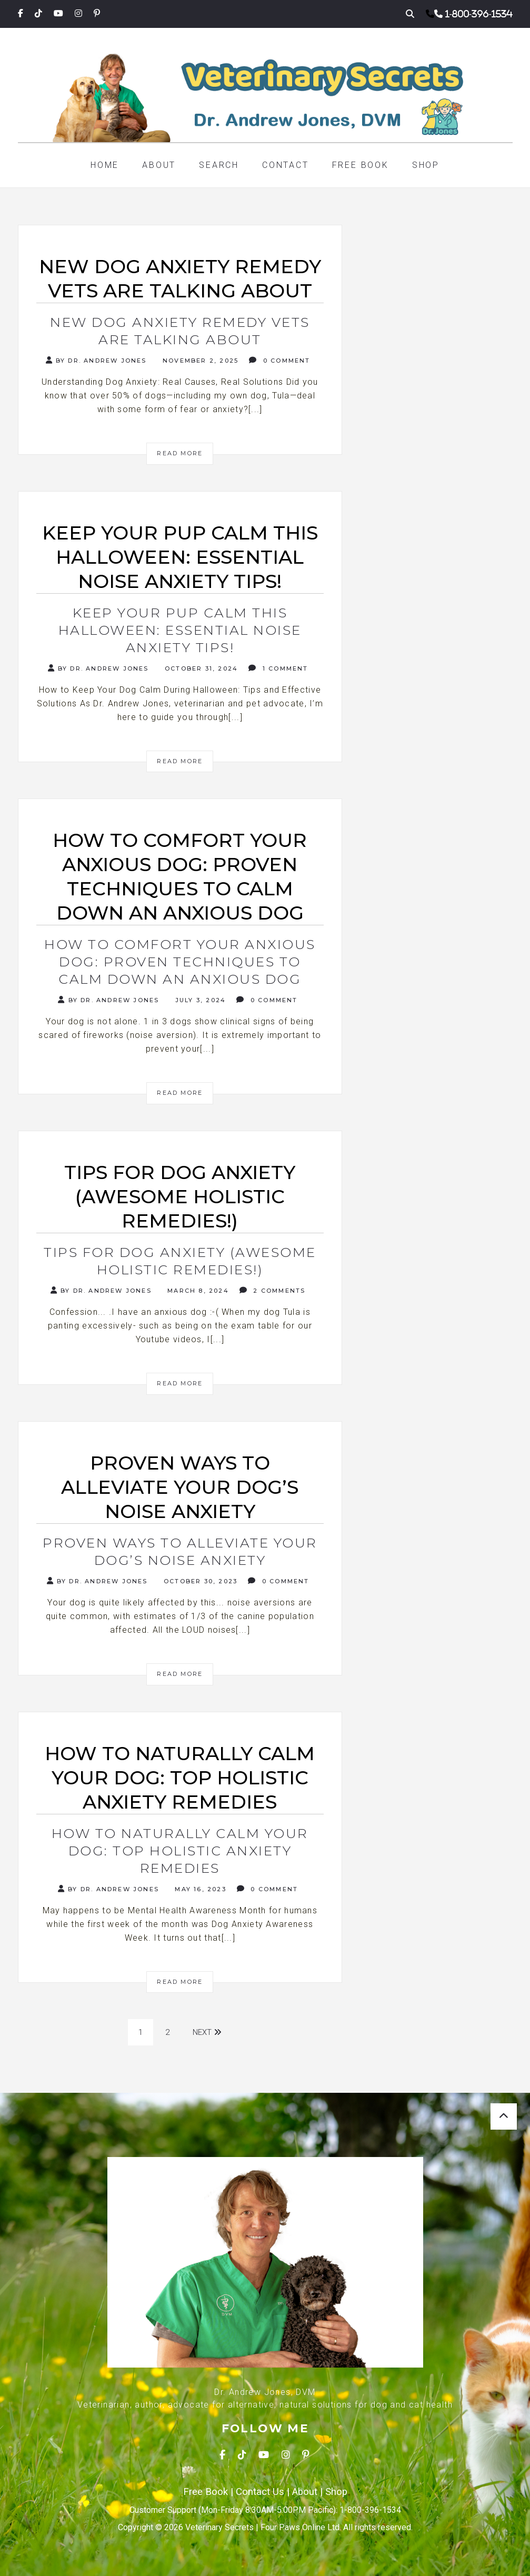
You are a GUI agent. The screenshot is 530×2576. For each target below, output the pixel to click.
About (159, 165)
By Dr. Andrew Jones (96, 360)
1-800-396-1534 (479, 13)
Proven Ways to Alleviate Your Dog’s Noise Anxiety (180, 1551)
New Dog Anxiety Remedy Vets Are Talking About (180, 330)
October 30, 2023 (199, 1581)
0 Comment (279, 360)
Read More (180, 453)
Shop (425, 165)
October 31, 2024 (200, 668)
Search (219, 165)
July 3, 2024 (199, 1000)
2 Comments (272, 1290)
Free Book (360, 165)
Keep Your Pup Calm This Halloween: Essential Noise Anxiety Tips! (180, 630)
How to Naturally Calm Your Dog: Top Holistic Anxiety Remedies (180, 1850)
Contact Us (260, 2492)
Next (207, 2032)
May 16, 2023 (199, 1889)
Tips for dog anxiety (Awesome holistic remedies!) (180, 1260)
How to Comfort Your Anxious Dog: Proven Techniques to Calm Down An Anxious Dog (180, 961)
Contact (285, 165)
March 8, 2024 (197, 1290)
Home (105, 165)
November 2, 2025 (199, 360)
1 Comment (278, 668)
